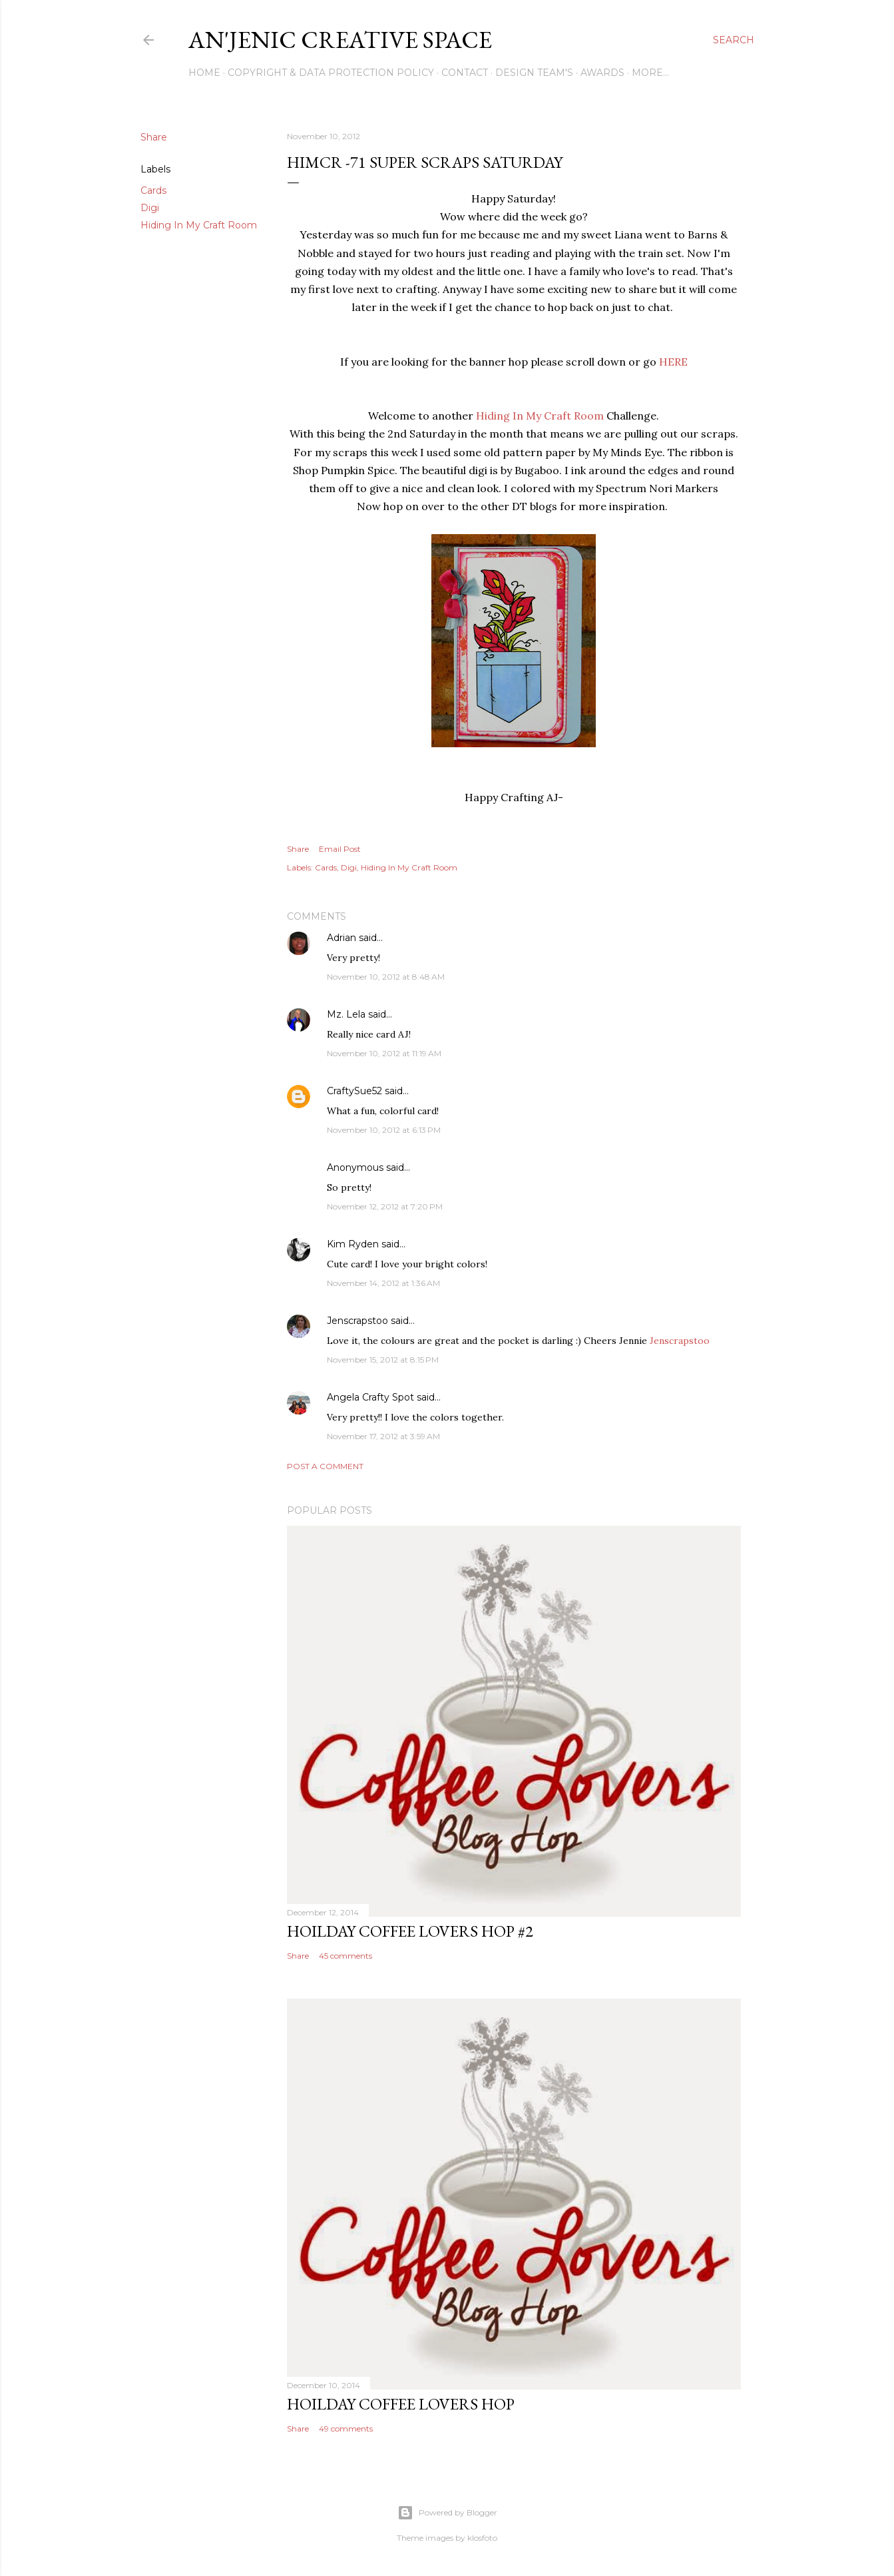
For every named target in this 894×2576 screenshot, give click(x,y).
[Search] (733, 40)
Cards (153, 190)
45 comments (345, 1956)
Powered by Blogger (447, 2513)
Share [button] (153, 137)
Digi (149, 208)
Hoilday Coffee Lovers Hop (401, 2404)
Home (204, 73)
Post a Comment (325, 1466)
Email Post (340, 849)
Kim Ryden (353, 1244)
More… (650, 73)
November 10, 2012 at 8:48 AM (386, 977)
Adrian (341, 938)
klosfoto (482, 2538)
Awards (602, 73)
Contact (464, 73)
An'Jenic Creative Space (340, 39)
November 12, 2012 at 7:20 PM (385, 1206)
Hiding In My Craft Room (198, 225)
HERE (673, 361)
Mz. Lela (346, 1014)
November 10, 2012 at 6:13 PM (384, 1130)
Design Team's (534, 73)
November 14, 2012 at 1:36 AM (383, 1283)
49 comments (346, 2428)
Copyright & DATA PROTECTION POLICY (331, 73)
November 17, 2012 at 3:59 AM (383, 1436)
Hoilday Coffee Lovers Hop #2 (410, 1931)
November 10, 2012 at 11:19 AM (384, 1053)
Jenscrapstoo (357, 1321)
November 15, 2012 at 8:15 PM (383, 1360)
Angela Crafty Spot (370, 1397)
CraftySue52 (354, 1091)
